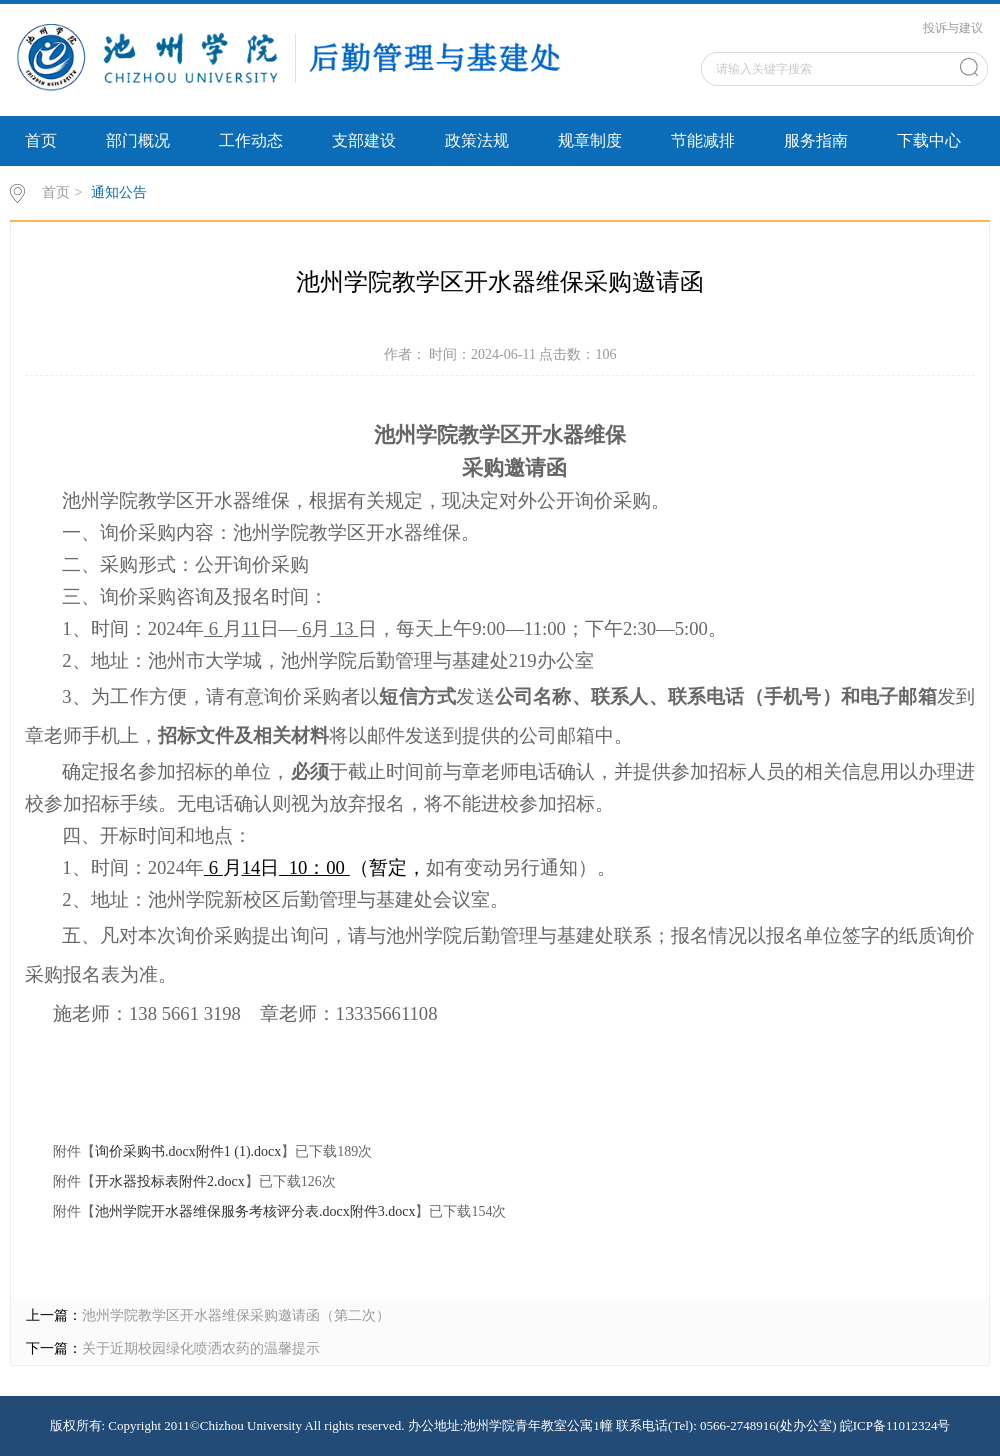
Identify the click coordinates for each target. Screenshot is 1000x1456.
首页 (41, 140)
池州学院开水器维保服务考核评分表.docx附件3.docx (255, 1211)
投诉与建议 (953, 28)
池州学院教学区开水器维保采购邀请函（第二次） (236, 1315)
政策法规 (477, 140)
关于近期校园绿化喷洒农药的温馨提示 (201, 1348)
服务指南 (816, 140)
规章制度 (590, 140)
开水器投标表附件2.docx (170, 1181)
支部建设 (364, 140)
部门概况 (138, 140)
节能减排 (703, 140)
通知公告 (119, 192)
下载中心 (929, 140)
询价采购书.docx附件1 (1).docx (188, 1151)
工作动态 (251, 140)
